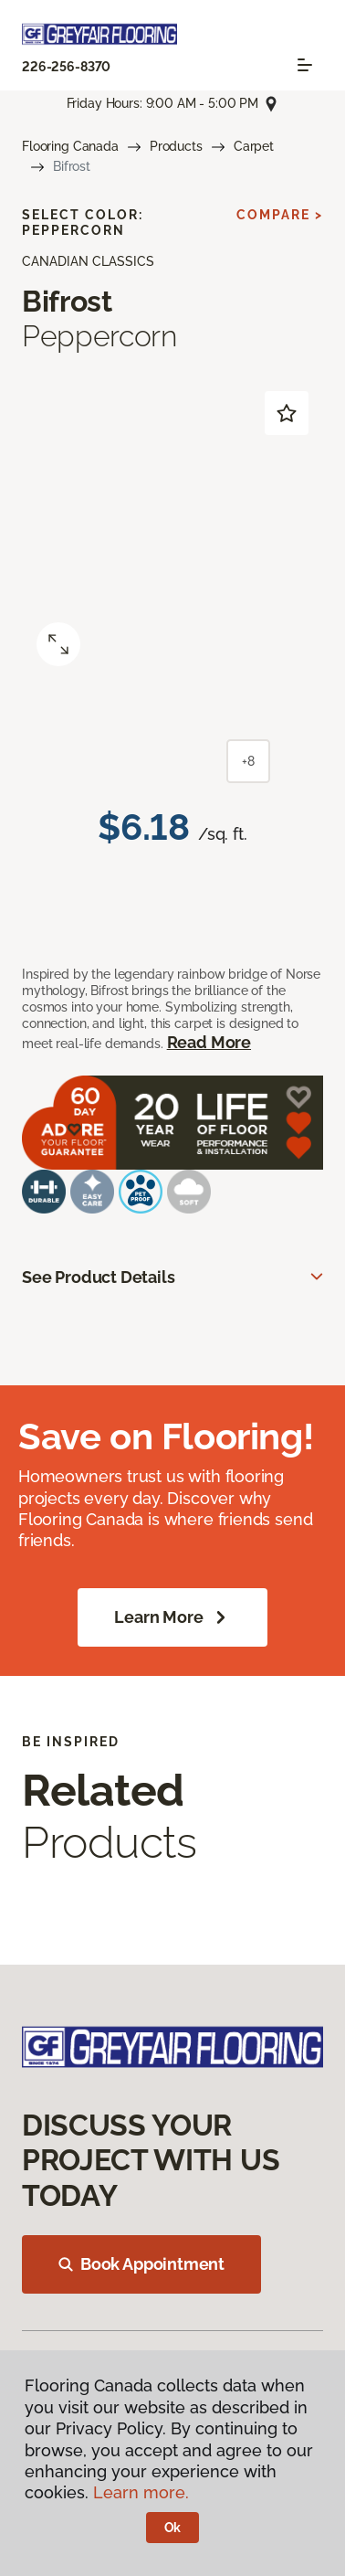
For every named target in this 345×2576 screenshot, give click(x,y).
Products (176, 146)
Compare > (279, 214)
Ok (173, 2527)
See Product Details (98, 1277)
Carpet (254, 146)
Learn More (172, 1617)
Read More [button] (209, 1042)
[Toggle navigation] (305, 65)
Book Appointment (141, 2264)
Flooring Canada (70, 146)
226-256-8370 (66, 66)
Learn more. (141, 2492)
